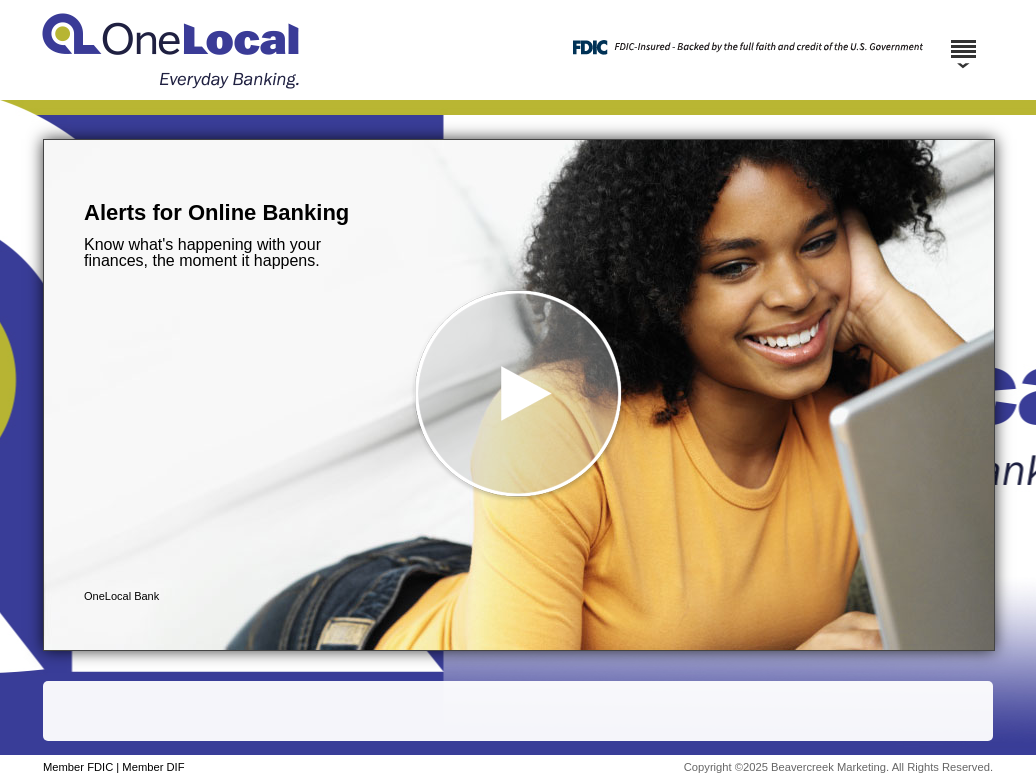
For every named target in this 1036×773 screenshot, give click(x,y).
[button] (519, 395)
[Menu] (963, 40)
